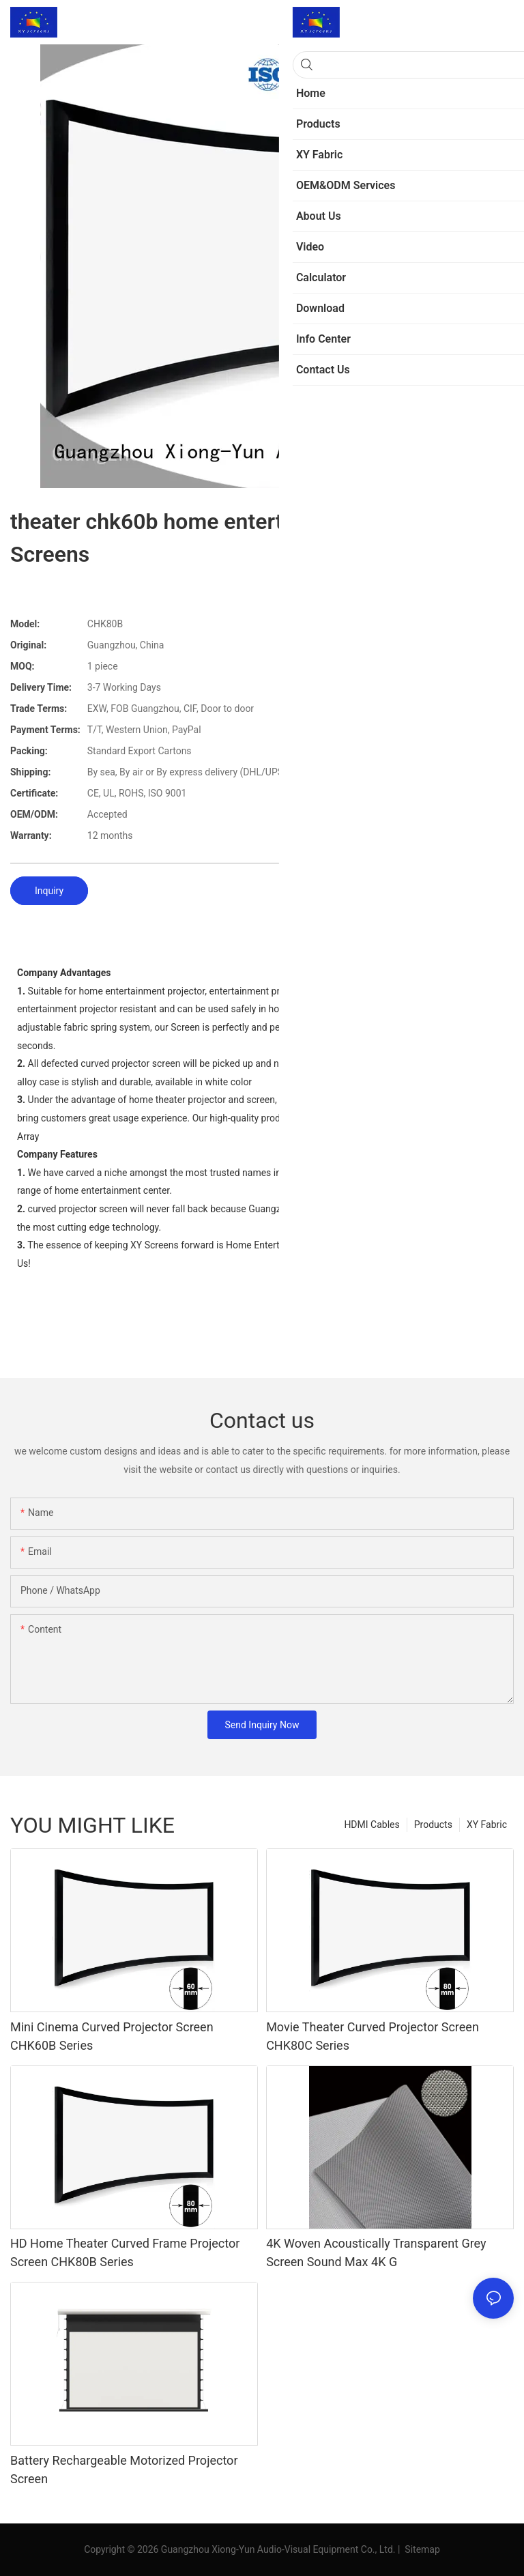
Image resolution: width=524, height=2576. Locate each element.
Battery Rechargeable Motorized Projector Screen (123, 2469)
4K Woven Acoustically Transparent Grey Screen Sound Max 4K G (376, 2252)
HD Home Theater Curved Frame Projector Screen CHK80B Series (124, 2252)
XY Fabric (487, 1824)
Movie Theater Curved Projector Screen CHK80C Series (372, 2036)
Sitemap (421, 2549)
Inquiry (49, 890)
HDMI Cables (371, 1824)
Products (433, 1824)
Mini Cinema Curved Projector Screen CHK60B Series (112, 2036)
